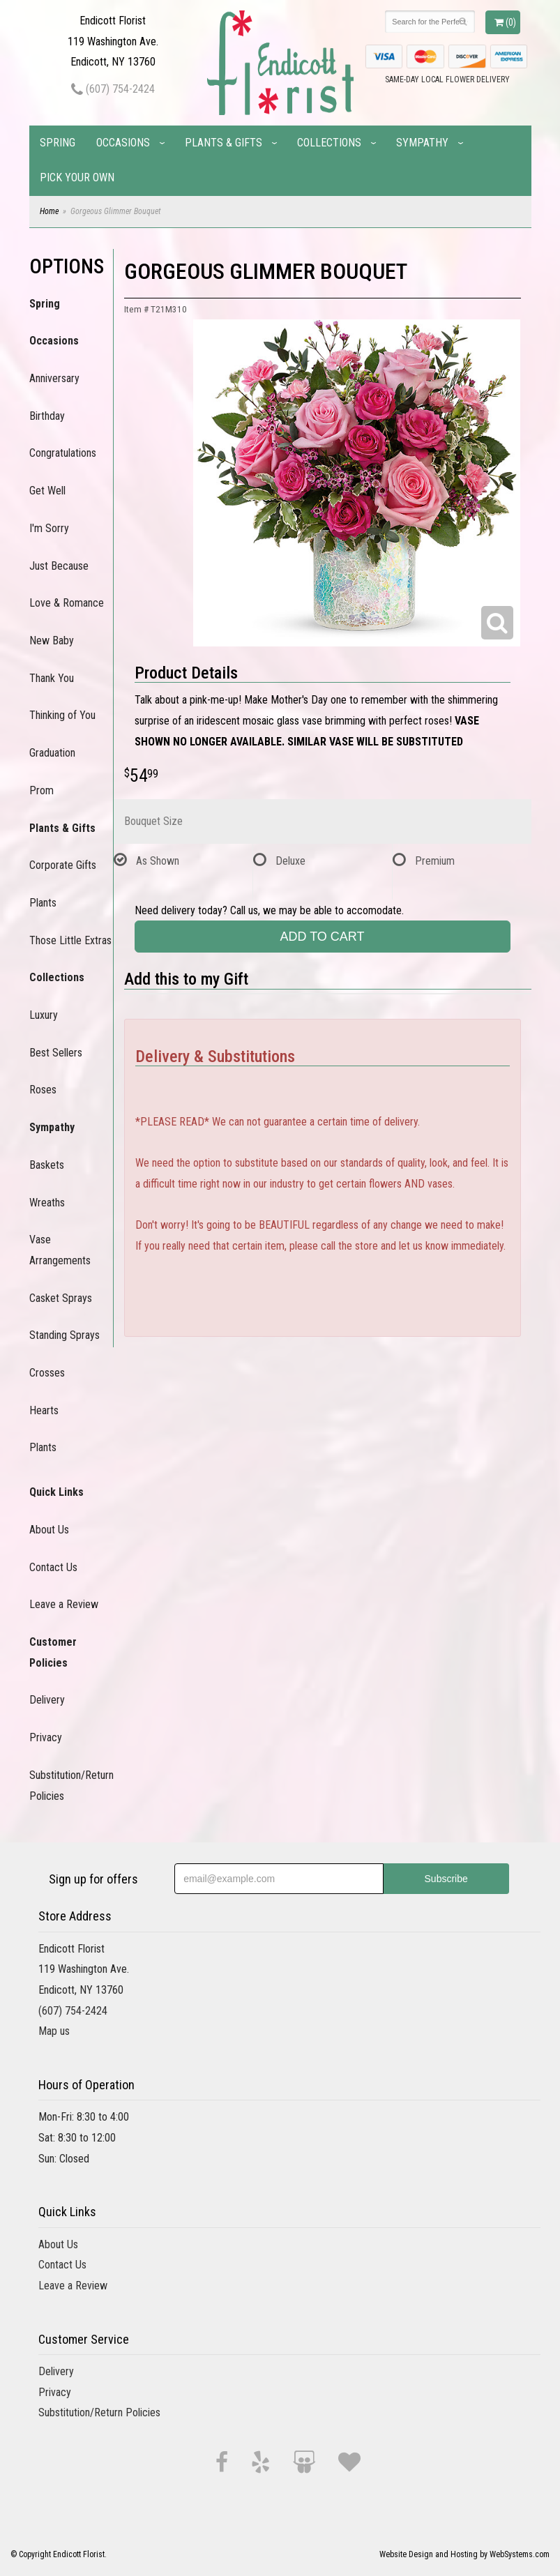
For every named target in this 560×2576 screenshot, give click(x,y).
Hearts (44, 1410)
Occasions (123, 142)
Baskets (46, 1165)
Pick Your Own (77, 177)
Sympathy (422, 142)
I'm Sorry (49, 528)
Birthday (47, 416)
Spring (57, 142)
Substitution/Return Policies (71, 1785)
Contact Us (53, 1567)
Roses (42, 1089)
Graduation (52, 752)
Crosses (47, 1372)
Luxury (43, 1015)
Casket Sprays (60, 1298)
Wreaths (47, 1202)
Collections (329, 142)
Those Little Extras (70, 940)
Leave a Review (63, 1604)
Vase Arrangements (60, 1250)
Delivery (47, 1699)
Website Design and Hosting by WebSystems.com (464, 2554)
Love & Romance (66, 602)
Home (49, 211)
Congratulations (62, 453)
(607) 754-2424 (113, 89)
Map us (54, 2031)
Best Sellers (55, 1052)
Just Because (59, 566)
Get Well (47, 490)
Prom (41, 790)
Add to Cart (322, 937)
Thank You (51, 678)
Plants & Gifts (223, 142)
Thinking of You (62, 715)
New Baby (51, 640)
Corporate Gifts (62, 865)
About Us (49, 1529)
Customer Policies (53, 1652)
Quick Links (56, 1492)
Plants (42, 902)
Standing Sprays (64, 1335)
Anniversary (54, 378)
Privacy (45, 1737)
